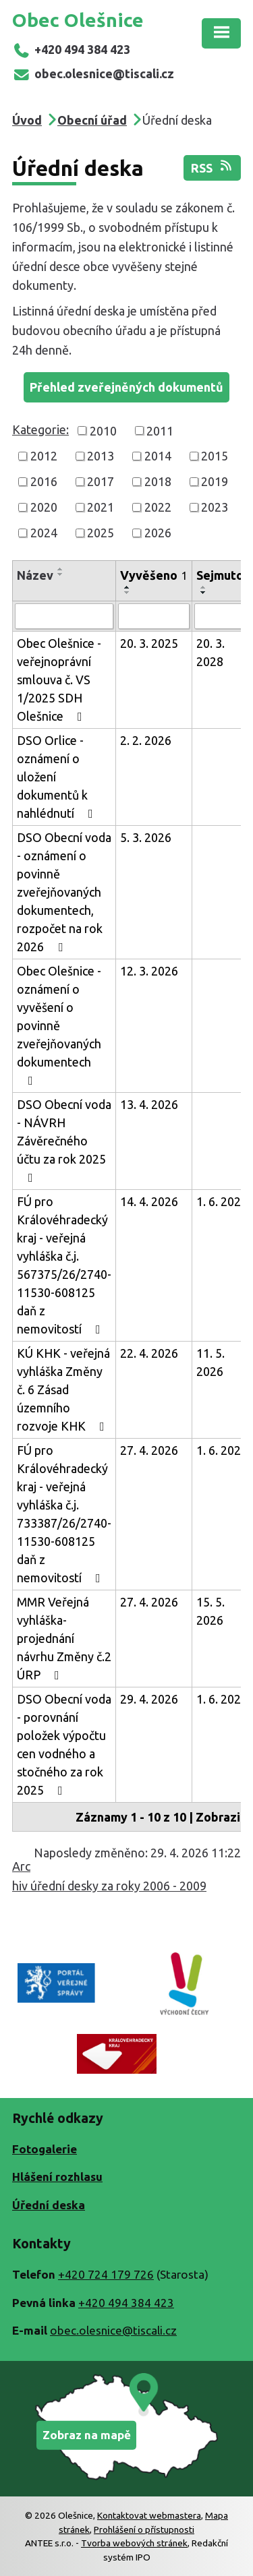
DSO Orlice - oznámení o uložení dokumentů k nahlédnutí (58, 776)
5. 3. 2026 (145, 837)
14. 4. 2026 (149, 1201)
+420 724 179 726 (106, 2274)
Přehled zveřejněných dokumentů (126, 387)
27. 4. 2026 (149, 1450)
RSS (212, 167)
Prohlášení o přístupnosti (144, 2529)
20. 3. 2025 (149, 643)
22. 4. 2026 (149, 1353)
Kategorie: (40, 429)
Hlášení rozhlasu (57, 2176)
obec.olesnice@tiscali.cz (93, 73)
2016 (43, 481)
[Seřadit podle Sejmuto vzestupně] (203, 587)
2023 (214, 507)
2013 (100, 455)
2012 (43, 455)
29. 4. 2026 (149, 1699)
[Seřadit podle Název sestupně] (60, 574)
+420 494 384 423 (71, 49)
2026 (157, 532)
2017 (100, 481)
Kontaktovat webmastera (149, 2515)
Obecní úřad (92, 120)
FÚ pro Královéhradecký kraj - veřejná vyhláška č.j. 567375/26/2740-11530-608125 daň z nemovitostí (64, 1265)
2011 (159, 430)
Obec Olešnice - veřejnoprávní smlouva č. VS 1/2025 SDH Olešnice (59, 679)
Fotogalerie (44, 2149)
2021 (100, 507)
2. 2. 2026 (145, 740)
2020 (43, 507)
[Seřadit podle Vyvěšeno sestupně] (127, 592)
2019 (214, 481)
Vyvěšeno (154, 575)
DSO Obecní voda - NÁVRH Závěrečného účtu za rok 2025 (64, 1141)
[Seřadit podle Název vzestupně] (60, 569)
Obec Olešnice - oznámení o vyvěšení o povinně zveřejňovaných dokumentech (59, 1025)
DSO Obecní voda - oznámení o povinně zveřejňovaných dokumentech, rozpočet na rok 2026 (64, 892)
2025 (100, 532)
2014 (157, 455)
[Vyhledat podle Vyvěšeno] (154, 616)
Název (35, 575)
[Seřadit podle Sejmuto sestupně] (203, 592)
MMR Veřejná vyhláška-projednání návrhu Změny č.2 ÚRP (64, 1638)
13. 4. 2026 (149, 1104)
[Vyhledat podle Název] (64, 616)
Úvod (27, 120)
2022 (157, 507)
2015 (214, 455)
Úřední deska (48, 2204)
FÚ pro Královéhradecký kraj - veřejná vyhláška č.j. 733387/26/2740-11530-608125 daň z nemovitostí (64, 1513)
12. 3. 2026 (149, 971)
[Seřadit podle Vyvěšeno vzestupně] (127, 587)
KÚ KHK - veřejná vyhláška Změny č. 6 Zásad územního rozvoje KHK (63, 1389)
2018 (157, 481)
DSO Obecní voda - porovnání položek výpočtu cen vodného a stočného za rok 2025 (64, 1744)
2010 (103, 430)
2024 (43, 532)
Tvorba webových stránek (134, 2543)
